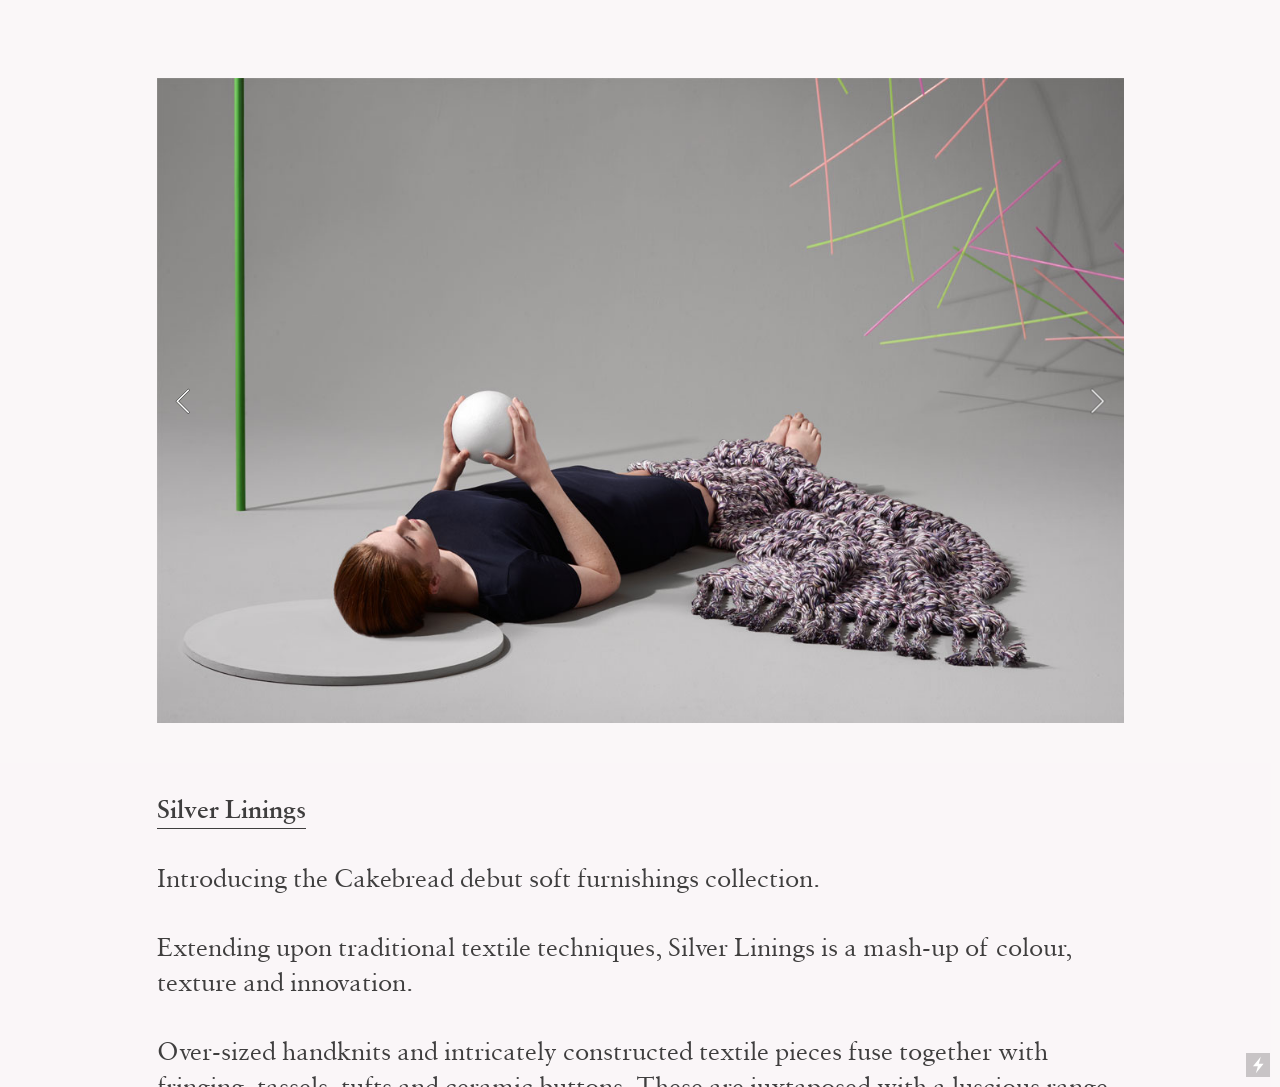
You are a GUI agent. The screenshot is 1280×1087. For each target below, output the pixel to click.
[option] (640, 400)
